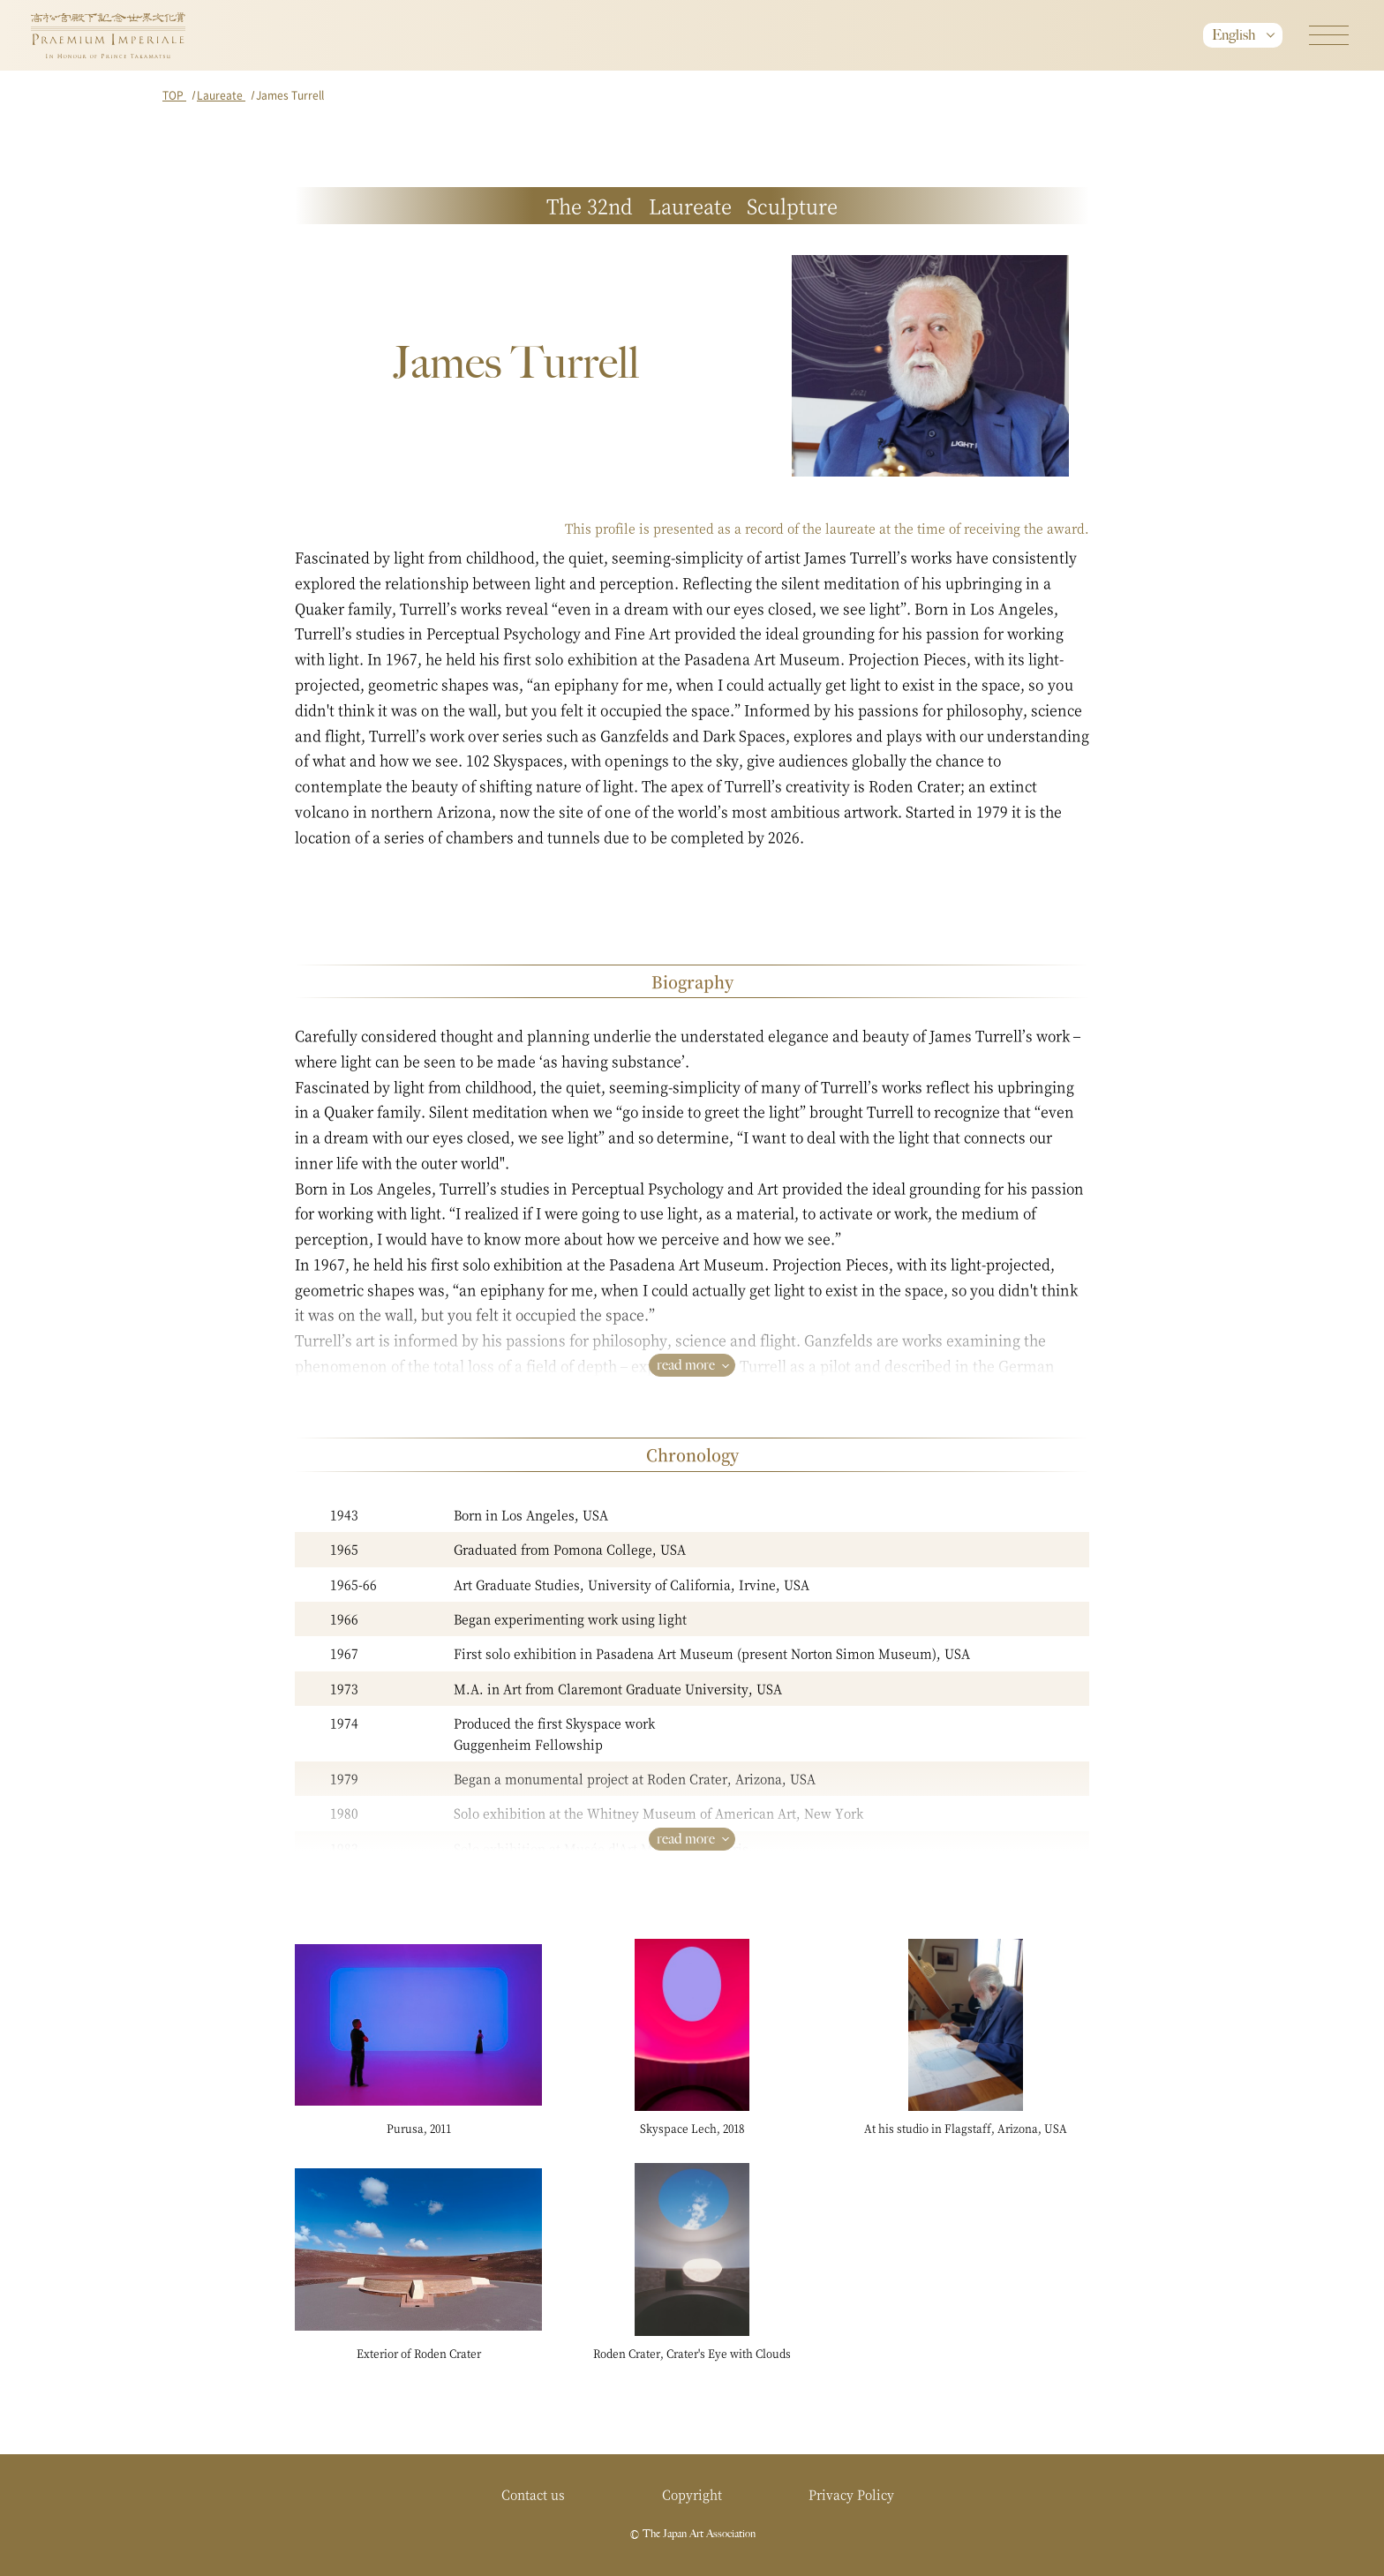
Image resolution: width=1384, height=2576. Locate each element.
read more (686, 1364)
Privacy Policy (851, 2494)
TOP (174, 94)
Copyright (692, 2494)
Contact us (533, 2494)
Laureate (221, 94)
